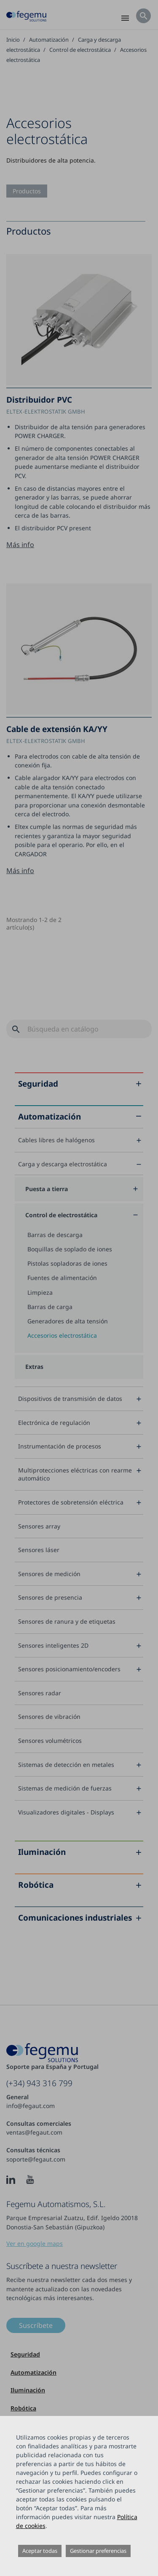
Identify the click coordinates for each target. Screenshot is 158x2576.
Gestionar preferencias (98, 2551)
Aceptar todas (39, 2551)
